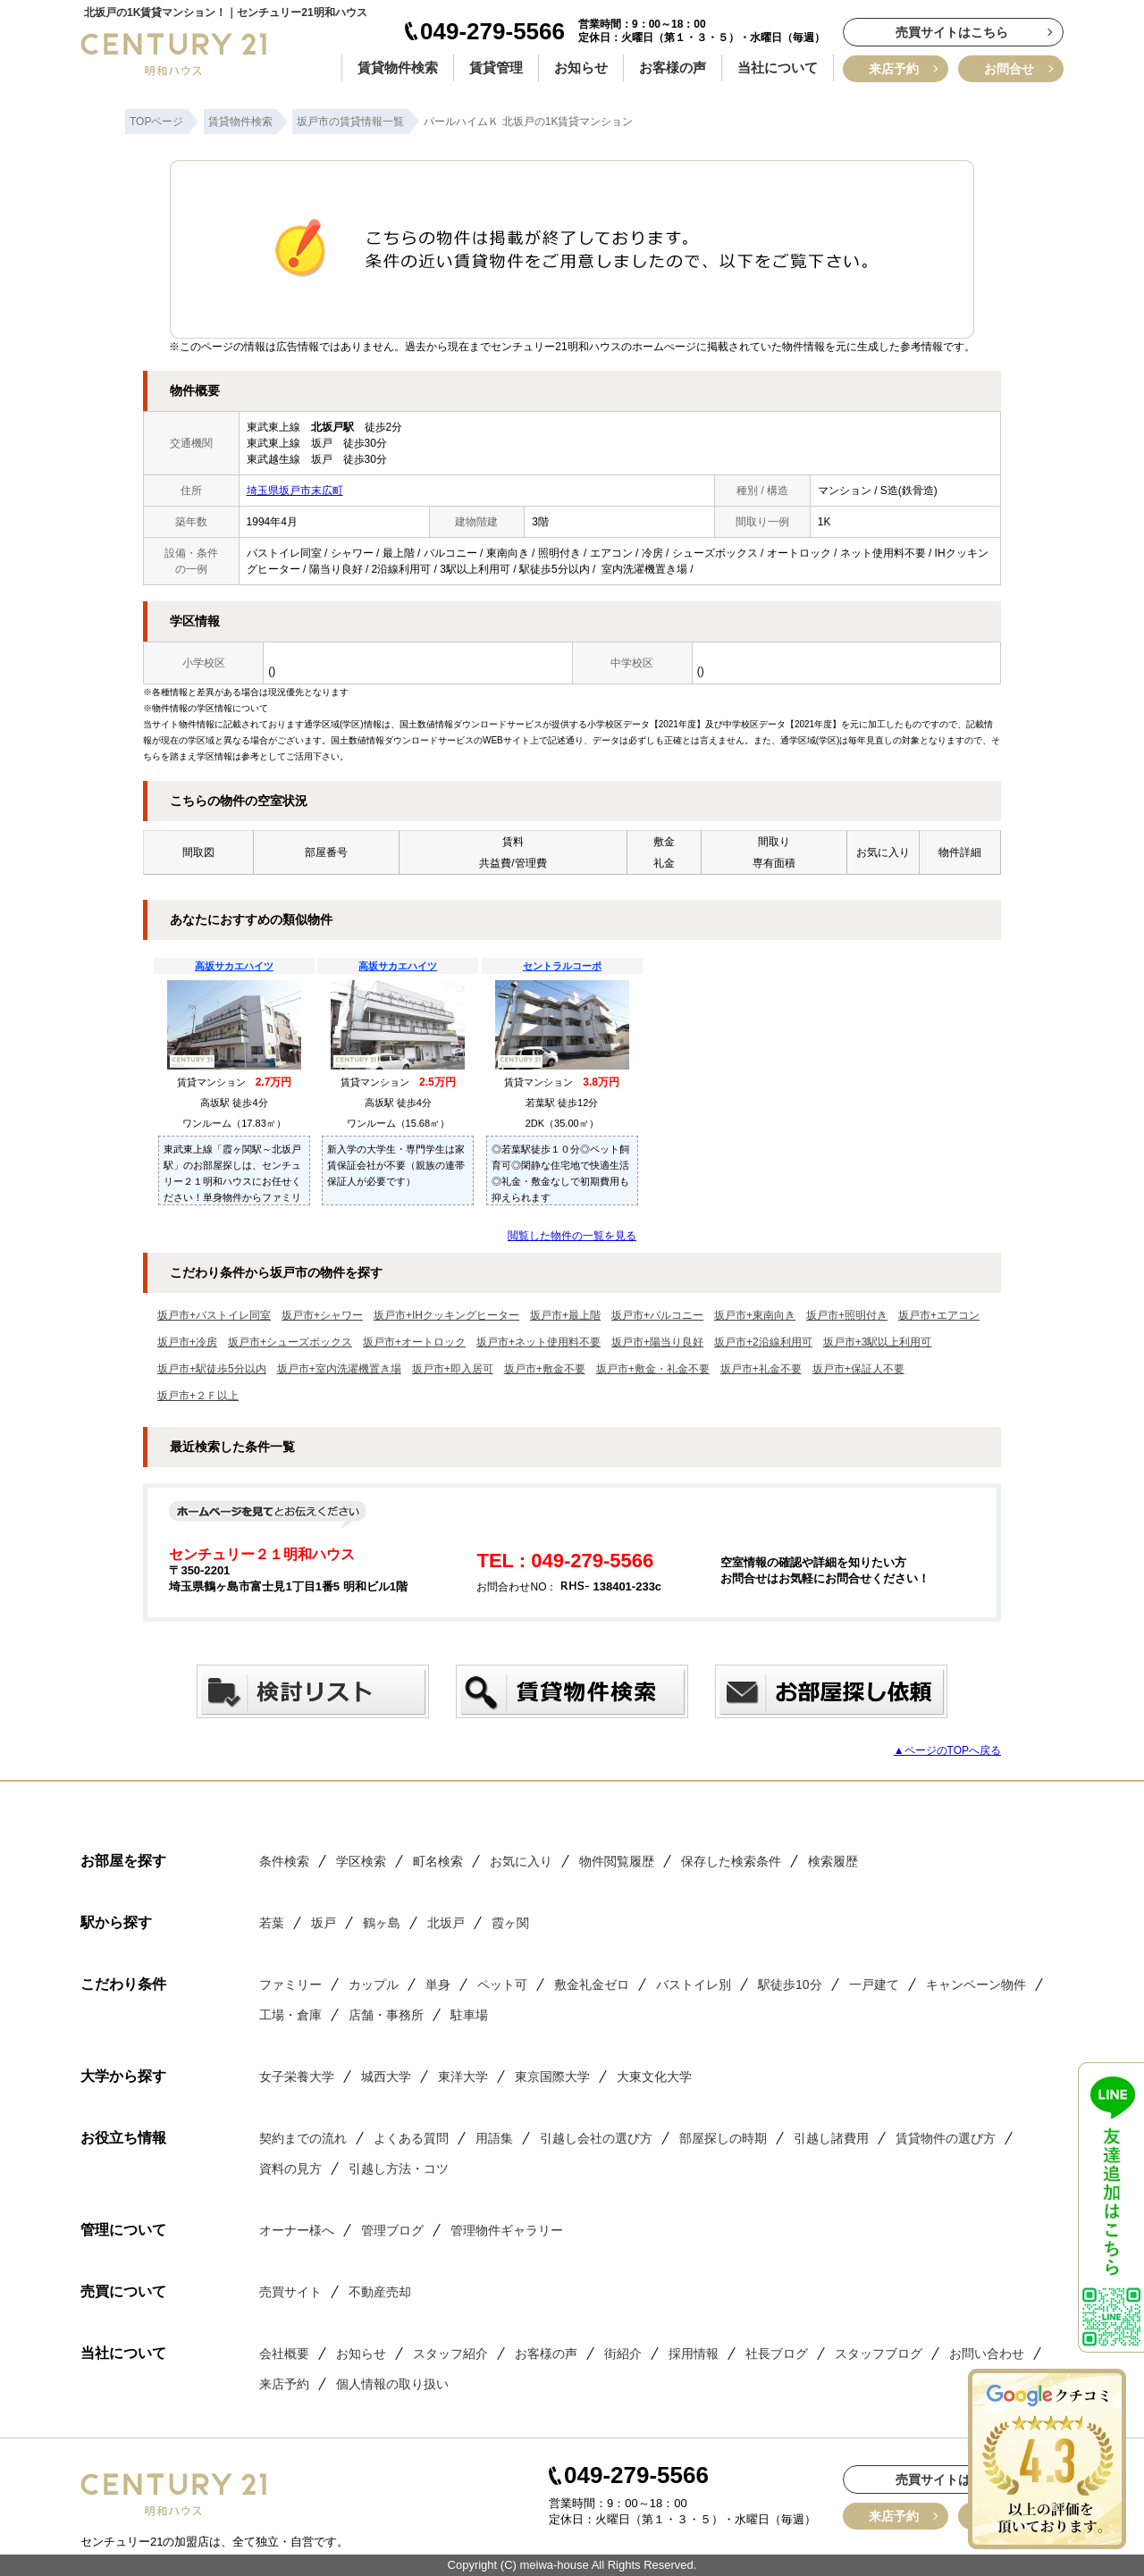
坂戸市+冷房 (187, 1342)
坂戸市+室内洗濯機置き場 (339, 1369)
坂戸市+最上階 (565, 1315)
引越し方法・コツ (399, 2168)
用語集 (494, 2138)
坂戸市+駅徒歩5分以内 (211, 1369)
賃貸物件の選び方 (946, 2138)
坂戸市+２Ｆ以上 (198, 1395)
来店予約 (894, 69)
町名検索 (438, 1861)
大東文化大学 (654, 2076)
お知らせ (581, 67)
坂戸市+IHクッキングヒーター (446, 1315)
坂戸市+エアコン (939, 1315)
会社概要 (284, 2353)
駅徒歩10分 (790, 1984)
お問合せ (1009, 69)
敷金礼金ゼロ (591, 1984)
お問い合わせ (986, 2353)
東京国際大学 (552, 2076)
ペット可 (502, 1984)
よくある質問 (411, 2138)
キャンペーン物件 (976, 1984)
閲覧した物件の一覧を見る (572, 1235)
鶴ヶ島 (381, 1923)
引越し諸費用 (831, 2138)
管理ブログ (392, 2230)
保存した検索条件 (731, 1861)
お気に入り (521, 1861)
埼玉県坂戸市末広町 (295, 490)
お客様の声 (672, 67)
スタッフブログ (878, 2353)
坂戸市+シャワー (322, 1315)
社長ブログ (776, 2353)
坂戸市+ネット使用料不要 (538, 1342)
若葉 (271, 1923)
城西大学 (386, 2076)
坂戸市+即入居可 (452, 1369)
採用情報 (694, 2353)
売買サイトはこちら (952, 32)
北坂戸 (446, 1923)
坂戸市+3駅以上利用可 (877, 1342)
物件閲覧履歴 (616, 1861)
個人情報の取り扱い (392, 2384)
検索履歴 (833, 1861)
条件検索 (284, 1861)
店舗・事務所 (386, 2015)
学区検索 (361, 1861)
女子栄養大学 (296, 2076)
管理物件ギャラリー (506, 2230)
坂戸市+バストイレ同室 (214, 1315)
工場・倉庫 (290, 2015)
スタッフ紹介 (450, 2353)
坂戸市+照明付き (846, 1315)
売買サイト (290, 2292)
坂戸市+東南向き (754, 1315)
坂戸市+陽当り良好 (657, 1342)
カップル (374, 1984)
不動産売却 (380, 2292)
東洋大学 (463, 2076)
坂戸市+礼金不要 (761, 1369)
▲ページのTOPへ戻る (947, 1750)
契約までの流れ (303, 2138)
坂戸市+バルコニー (657, 1315)
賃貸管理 (496, 67)
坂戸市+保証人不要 (858, 1369)
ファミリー (290, 1984)
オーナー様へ (296, 2230)
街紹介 (623, 2353)
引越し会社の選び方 (596, 2138)
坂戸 (323, 1923)
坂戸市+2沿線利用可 (763, 1342)
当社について (777, 67)
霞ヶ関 (510, 1923)
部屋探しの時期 (723, 2138)
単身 (437, 1984)
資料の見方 (290, 2168)
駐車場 (469, 2015)
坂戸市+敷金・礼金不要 (653, 1369)
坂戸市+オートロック (414, 1342)
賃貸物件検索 (398, 67)
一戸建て (874, 1984)
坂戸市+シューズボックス (290, 1342)
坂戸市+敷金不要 (544, 1369)
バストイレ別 (693, 1984)
